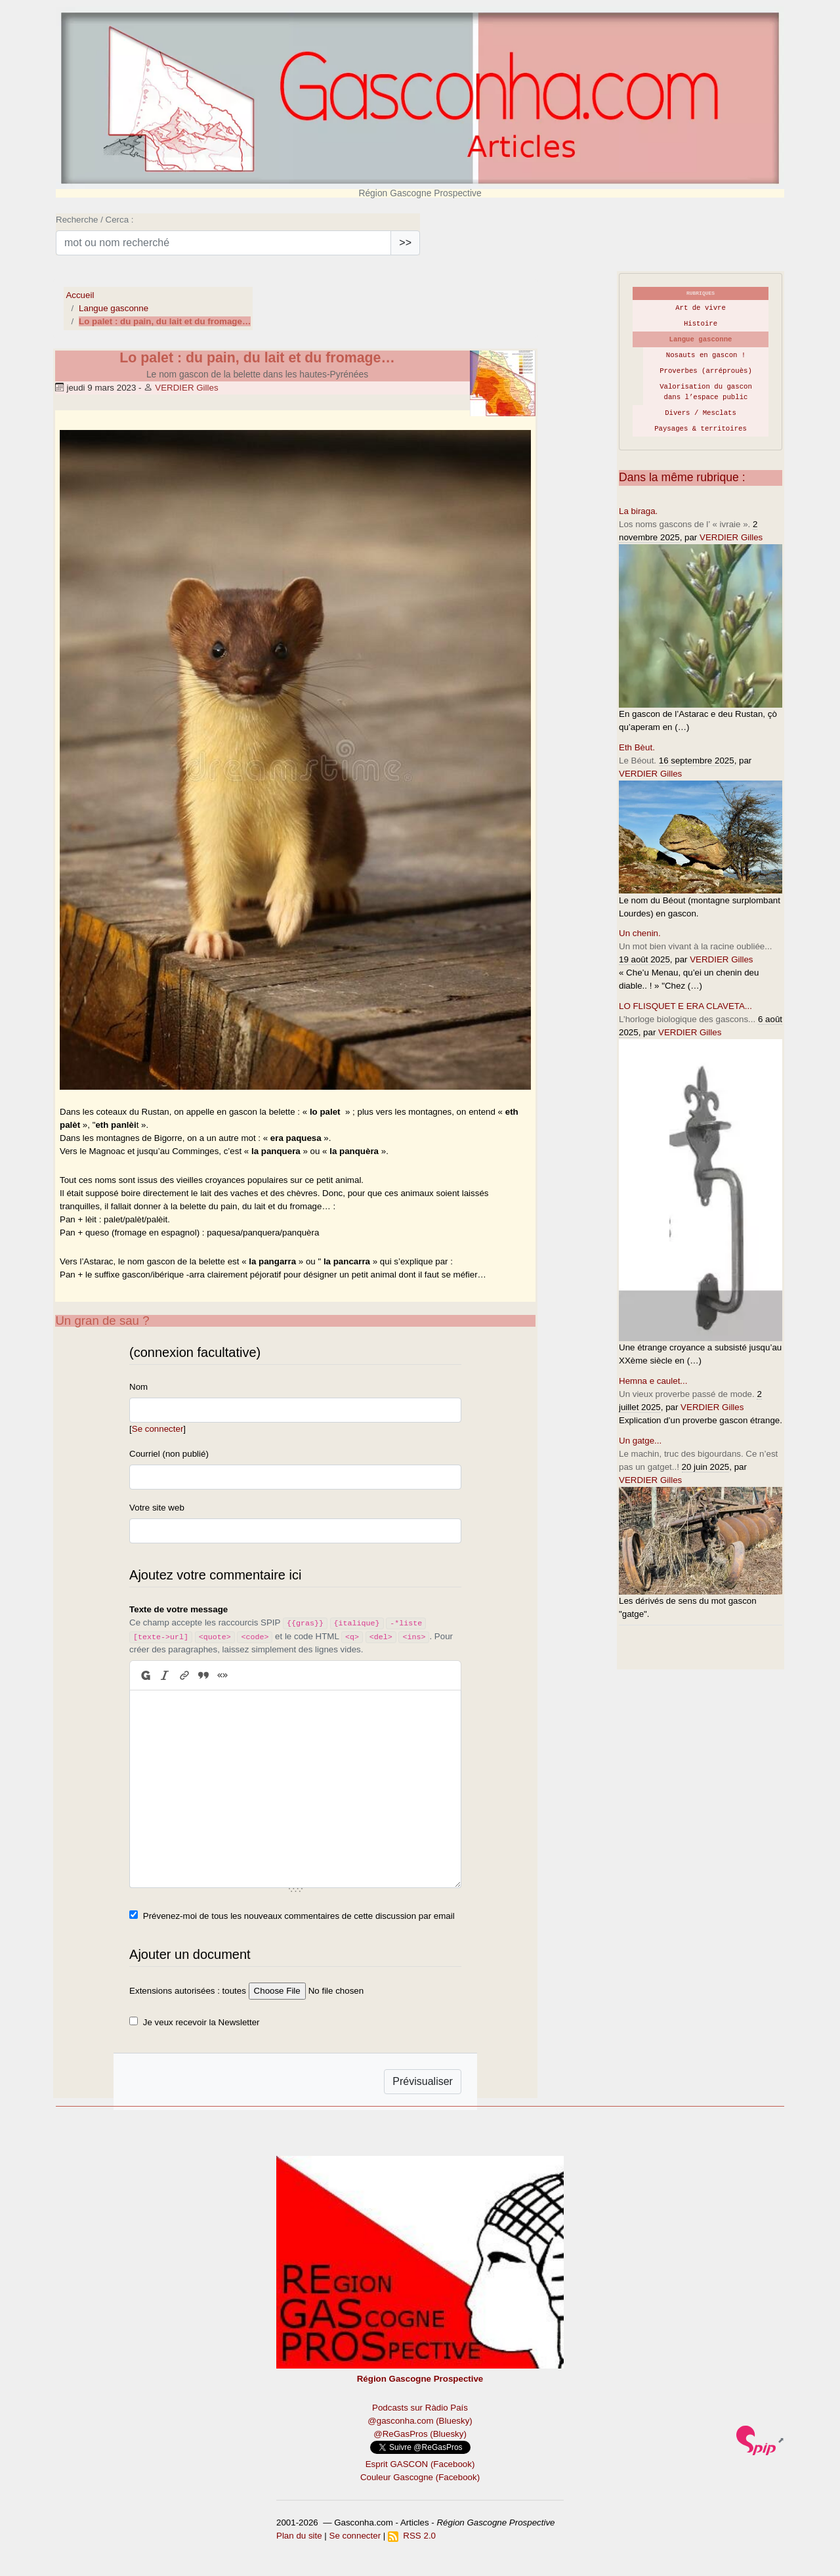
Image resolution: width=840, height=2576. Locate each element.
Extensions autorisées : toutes (187, 1991)
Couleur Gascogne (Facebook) (420, 2477)
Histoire (700, 323)
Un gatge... (640, 1441)
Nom (138, 1387)
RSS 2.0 (412, 2536)
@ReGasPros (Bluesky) (420, 2434)
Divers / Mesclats (700, 413)
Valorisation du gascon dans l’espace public (706, 392)
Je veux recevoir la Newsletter (201, 2022)
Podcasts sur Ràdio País (420, 2408)
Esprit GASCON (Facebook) (420, 2464)
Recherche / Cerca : (95, 220)
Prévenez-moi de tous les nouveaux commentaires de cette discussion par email (299, 1916)
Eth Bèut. (637, 747)
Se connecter (158, 1429)
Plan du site (299, 2536)
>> (405, 242)
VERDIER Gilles (186, 388)
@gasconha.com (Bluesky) (420, 2421)
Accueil (80, 295)
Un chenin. (640, 933)
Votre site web (156, 1508)
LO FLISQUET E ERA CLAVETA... (685, 1006)
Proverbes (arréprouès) (706, 371)
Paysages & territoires (700, 428)
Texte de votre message (178, 1609)
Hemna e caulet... (653, 1381)
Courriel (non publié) (169, 1454)
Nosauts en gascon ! (706, 355)
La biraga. (638, 511)
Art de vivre (700, 307)
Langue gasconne (113, 308)
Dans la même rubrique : (682, 477)
